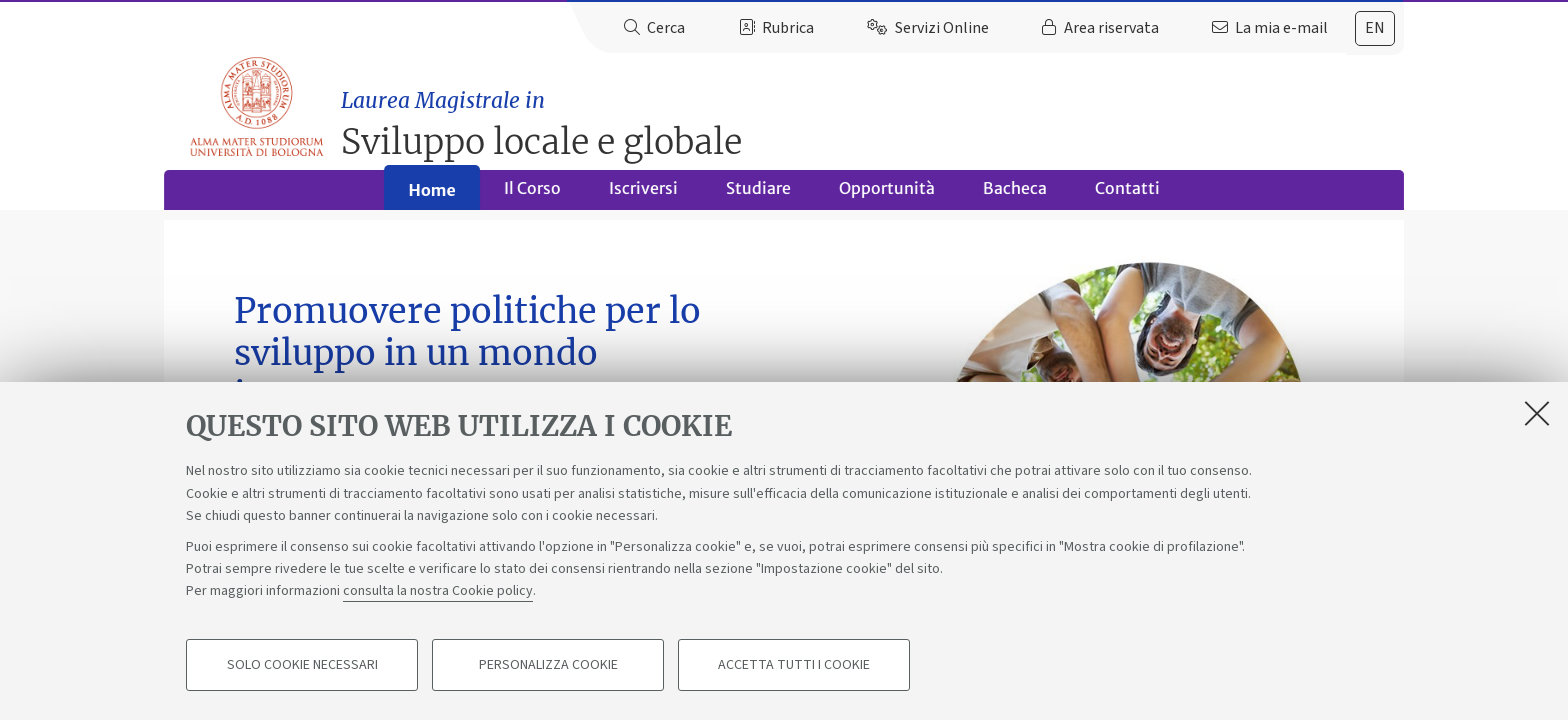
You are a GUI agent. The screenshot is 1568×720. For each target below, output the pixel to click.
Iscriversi (643, 196)
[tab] (1375, 28)
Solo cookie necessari (302, 666)
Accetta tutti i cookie (794, 666)
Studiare (758, 196)
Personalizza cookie (548, 666)
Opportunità (887, 196)
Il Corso (532, 196)
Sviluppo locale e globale (876, 115)
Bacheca (1015, 196)
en (1375, 28)
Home (431, 197)
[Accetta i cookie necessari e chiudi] (1537, 414)
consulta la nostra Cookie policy (438, 592)
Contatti (1127, 196)
